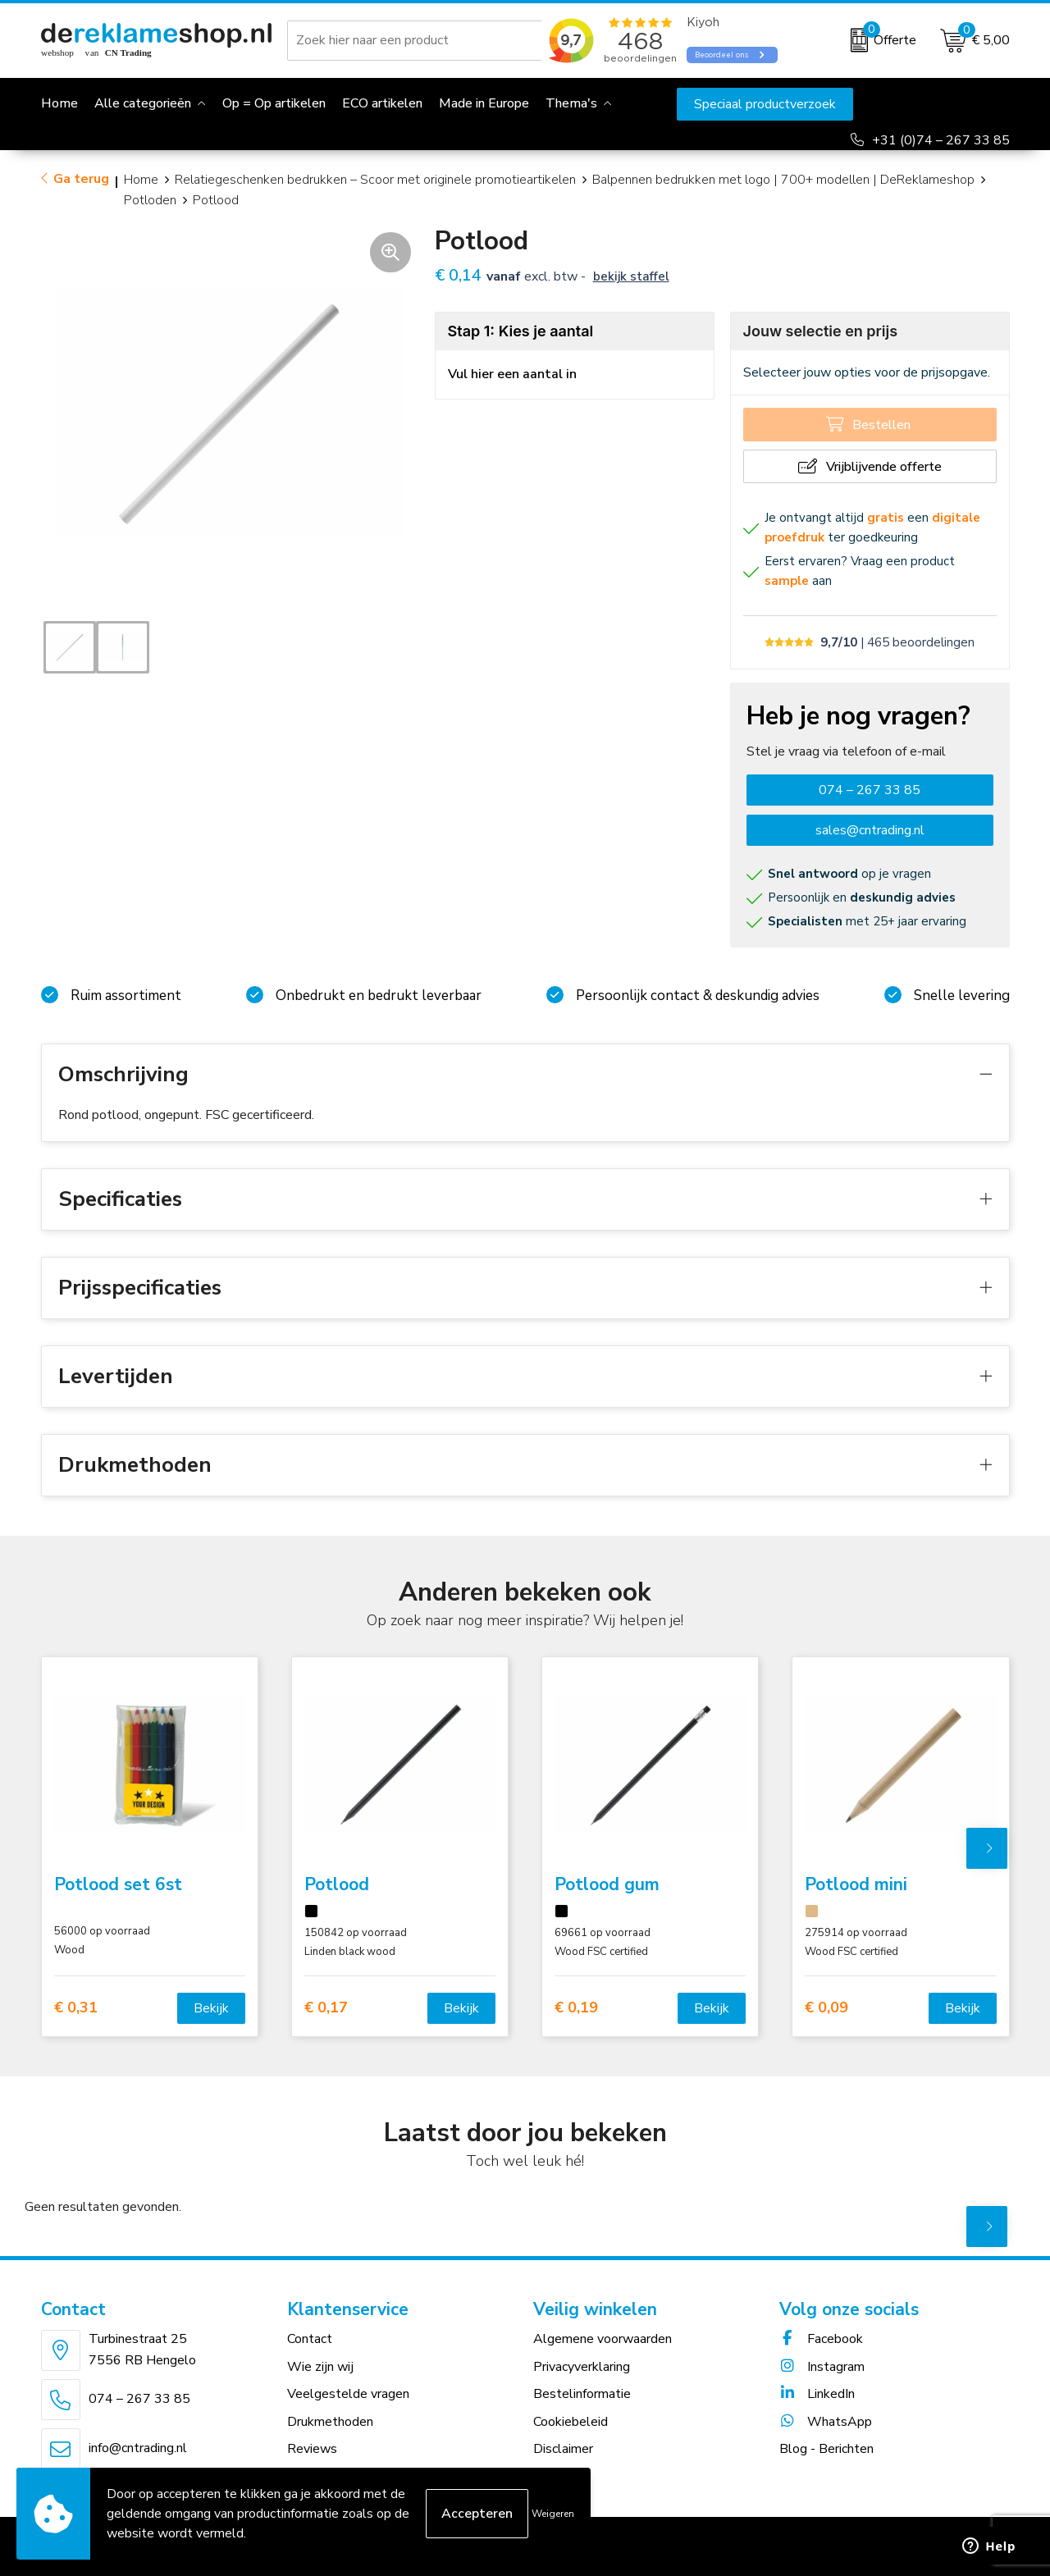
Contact (309, 2339)
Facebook (821, 2339)
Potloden (150, 200)
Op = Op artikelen (274, 103)
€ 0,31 (76, 2007)
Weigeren (553, 2513)
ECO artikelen (382, 103)
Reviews (312, 2449)
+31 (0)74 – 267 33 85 (941, 140)
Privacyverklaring (581, 2367)
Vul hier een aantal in (512, 374)
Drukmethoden (330, 2422)
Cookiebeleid (570, 2422)
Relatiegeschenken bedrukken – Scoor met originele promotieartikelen (375, 180)
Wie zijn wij (320, 2367)
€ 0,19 (576, 2007)
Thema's (571, 103)
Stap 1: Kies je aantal (521, 331)
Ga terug (81, 179)
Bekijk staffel (631, 276)
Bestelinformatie (582, 2394)
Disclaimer (563, 2449)
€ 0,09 (826, 2007)
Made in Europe (484, 103)
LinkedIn (817, 2394)
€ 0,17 (326, 2007)
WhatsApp (825, 2422)
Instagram (822, 2367)
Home (141, 180)
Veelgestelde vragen (348, 2394)
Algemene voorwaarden (602, 2339)
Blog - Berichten (826, 2449)
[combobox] (417, 40)
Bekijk (211, 2008)
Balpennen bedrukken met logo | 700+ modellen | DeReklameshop (783, 180)
